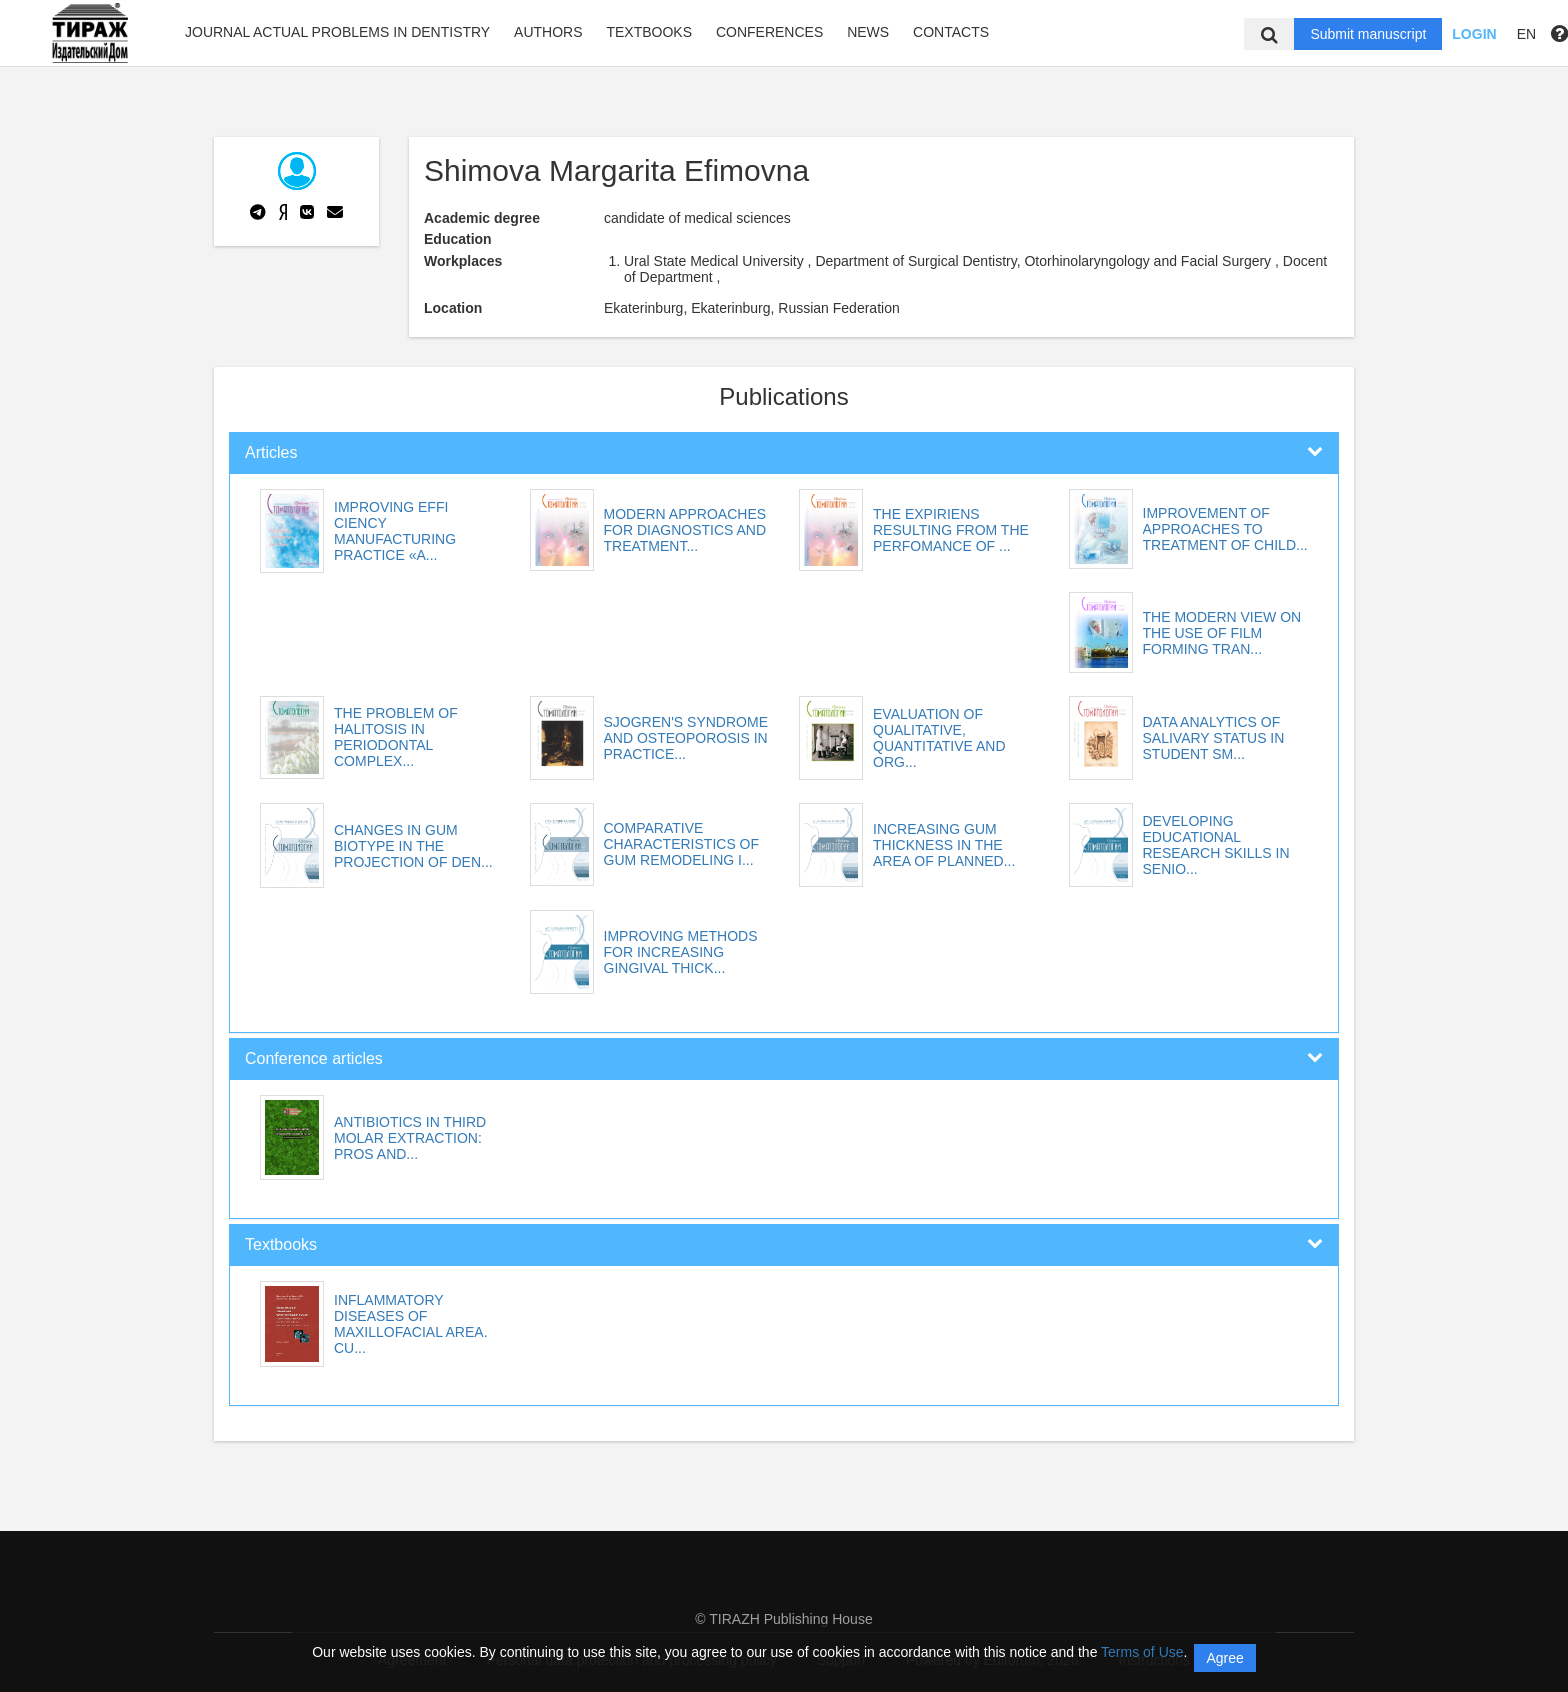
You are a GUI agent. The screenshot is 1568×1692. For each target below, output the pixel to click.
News (868, 32)
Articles (271, 452)
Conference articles (314, 1058)
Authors (548, 32)
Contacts (951, 32)
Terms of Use (1142, 1652)
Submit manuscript (1368, 34)
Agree (1224, 1658)
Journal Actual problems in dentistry (337, 32)
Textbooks (649, 32)
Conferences (769, 32)
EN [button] (1526, 34)
